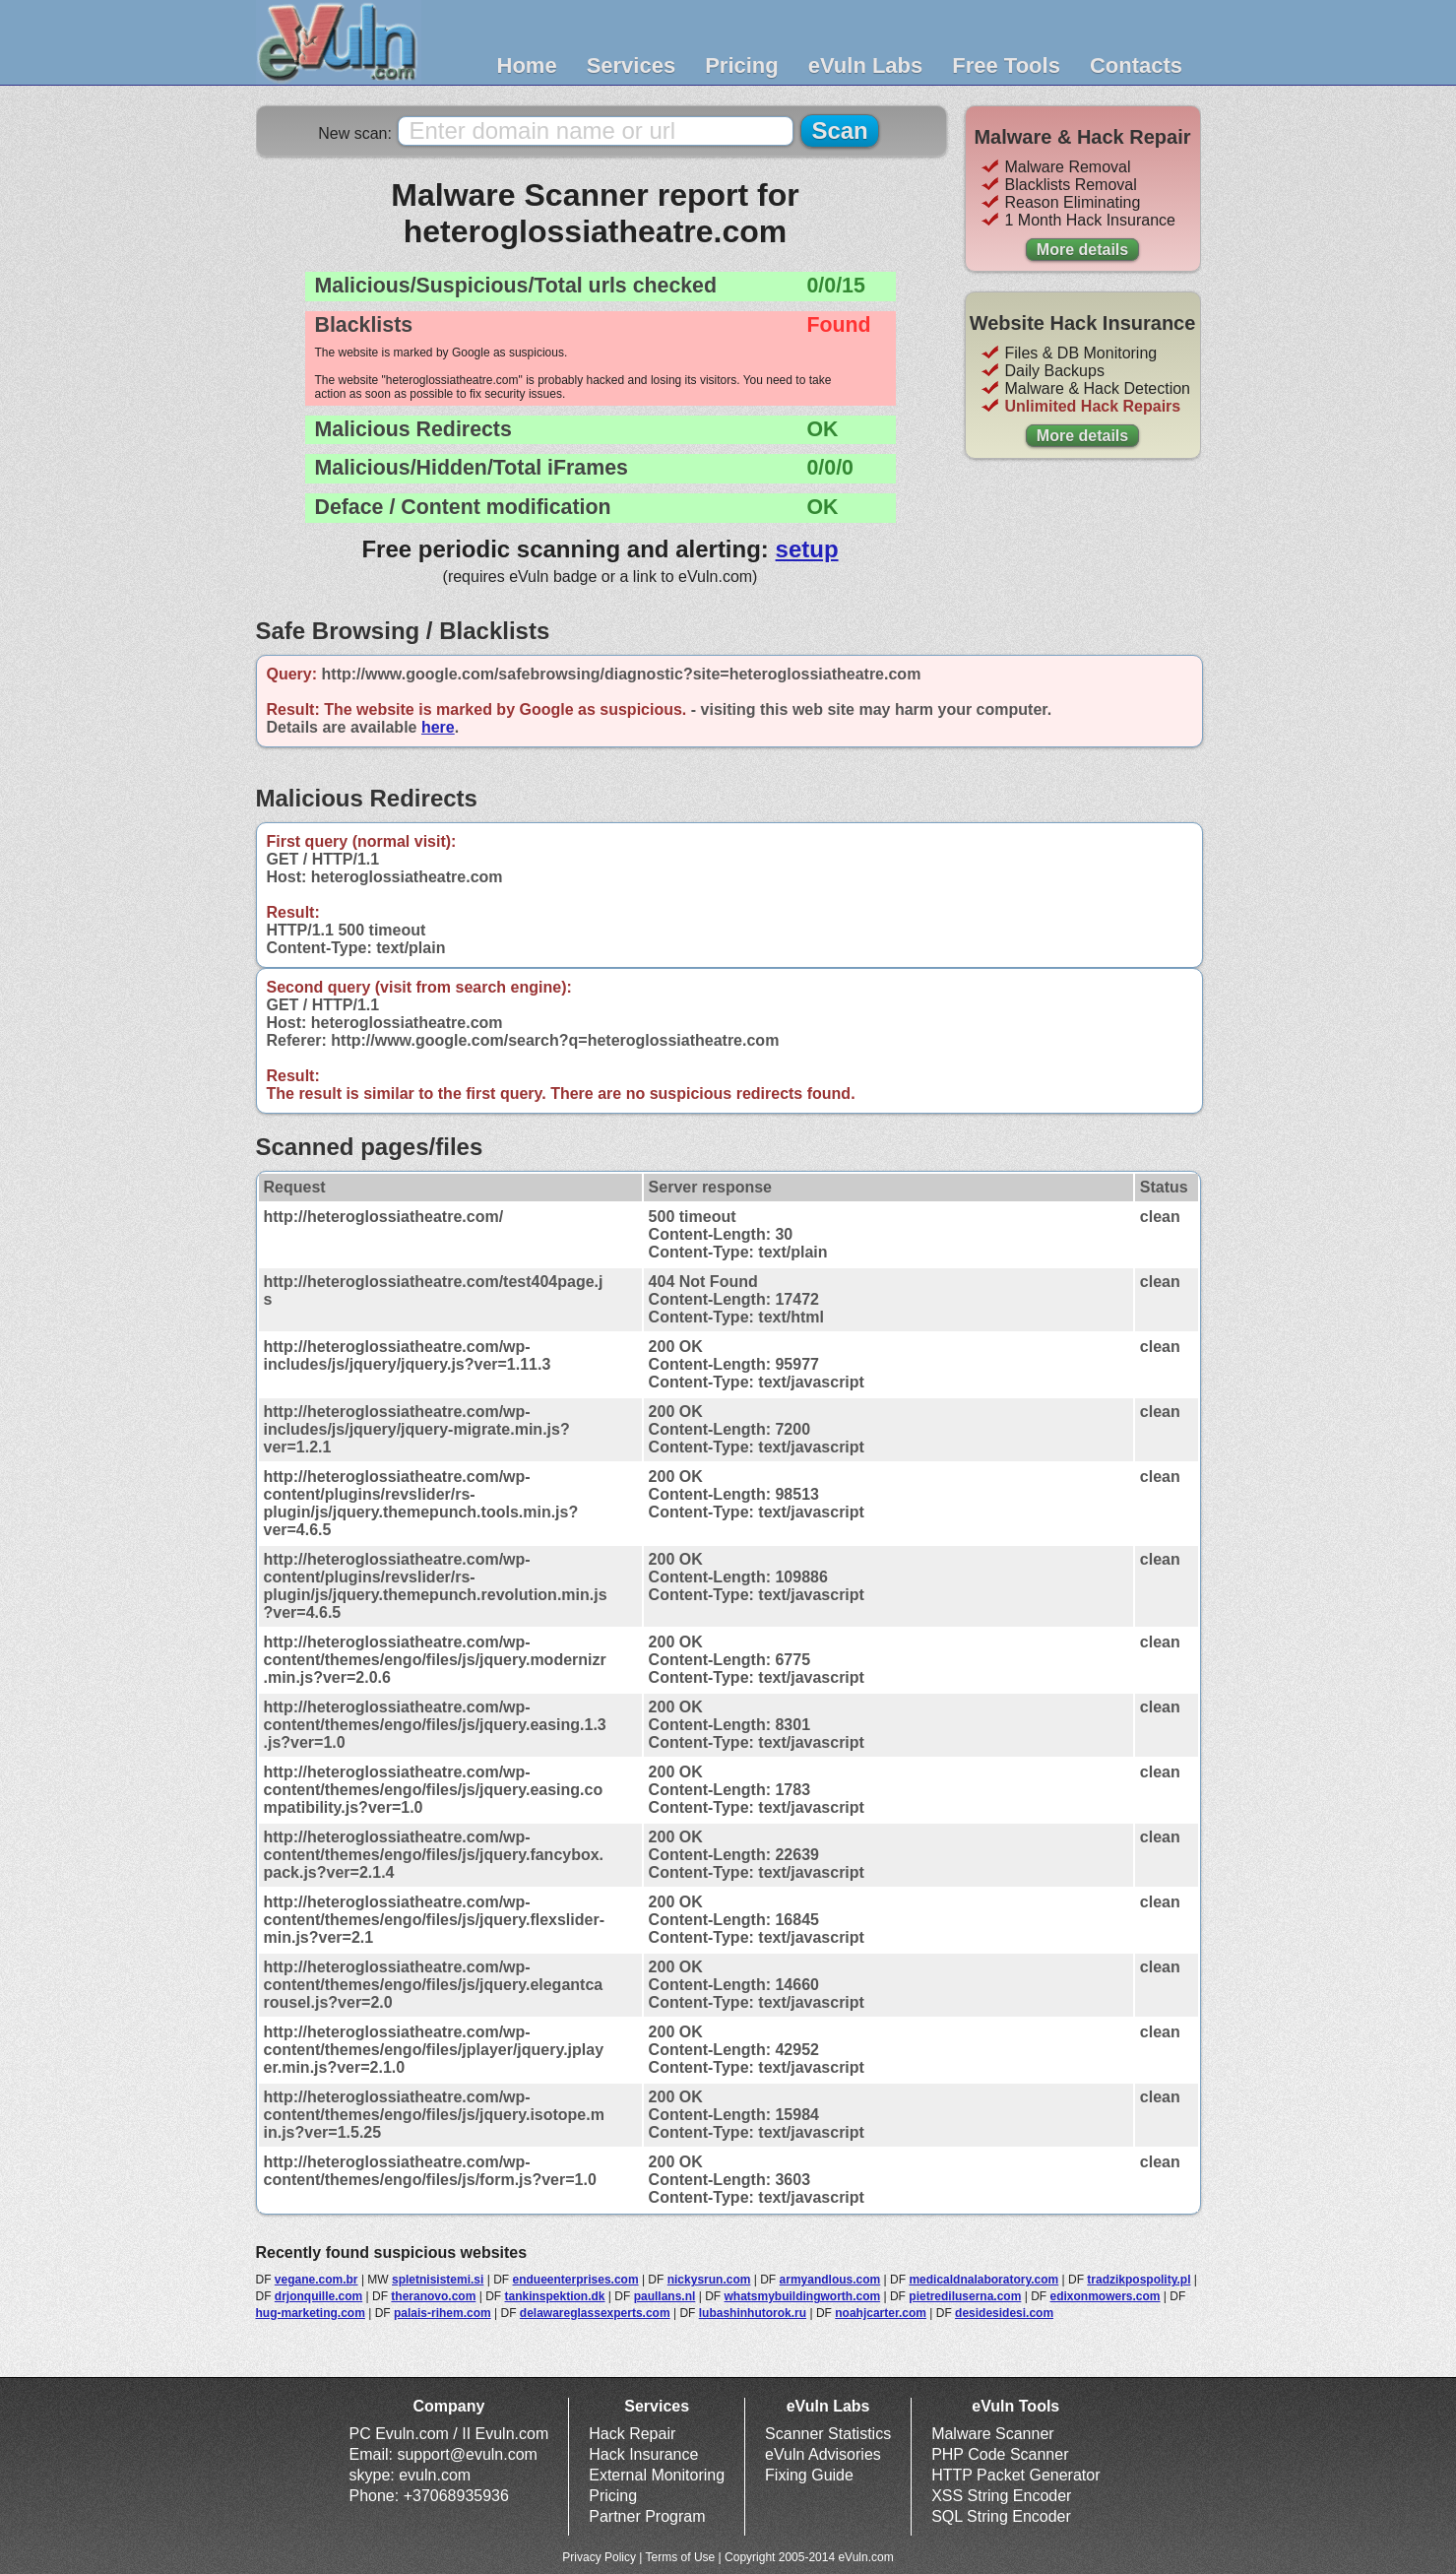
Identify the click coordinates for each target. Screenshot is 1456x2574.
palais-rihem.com (442, 2313)
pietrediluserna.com (965, 2296)
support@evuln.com (467, 2454)
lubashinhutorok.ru (752, 2313)
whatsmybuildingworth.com (802, 2296)
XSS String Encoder (1001, 2495)
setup (807, 549)
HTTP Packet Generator (1015, 2475)
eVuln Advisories (823, 2454)
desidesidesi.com (1004, 2313)
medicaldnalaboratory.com (983, 2279)
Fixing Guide (809, 2475)
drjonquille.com (318, 2296)
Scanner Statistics (828, 2433)
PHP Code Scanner (999, 2454)
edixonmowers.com (1104, 2296)
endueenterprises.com (576, 2279)
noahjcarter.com (880, 2313)
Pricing (742, 65)
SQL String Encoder (1001, 2516)
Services (631, 65)
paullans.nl (665, 2296)
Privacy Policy (599, 2557)
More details (1082, 249)
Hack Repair (632, 2433)
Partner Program (647, 2516)
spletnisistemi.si (437, 2279)
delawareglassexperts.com (595, 2313)
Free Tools (1006, 65)
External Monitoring (657, 2475)
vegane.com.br (316, 2279)
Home (527, 65)
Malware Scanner (992, 2433)
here (438, 727)
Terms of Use (681, 2557)
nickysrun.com (709, 2279)
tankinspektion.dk (554, 2296)
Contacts (1136, 65)
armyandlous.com (830, 2279)
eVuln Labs (865, 65)
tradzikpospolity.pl (1138, 2279)
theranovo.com (433, 2296)
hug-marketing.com (310, 2313)
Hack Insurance (643, 2454)
